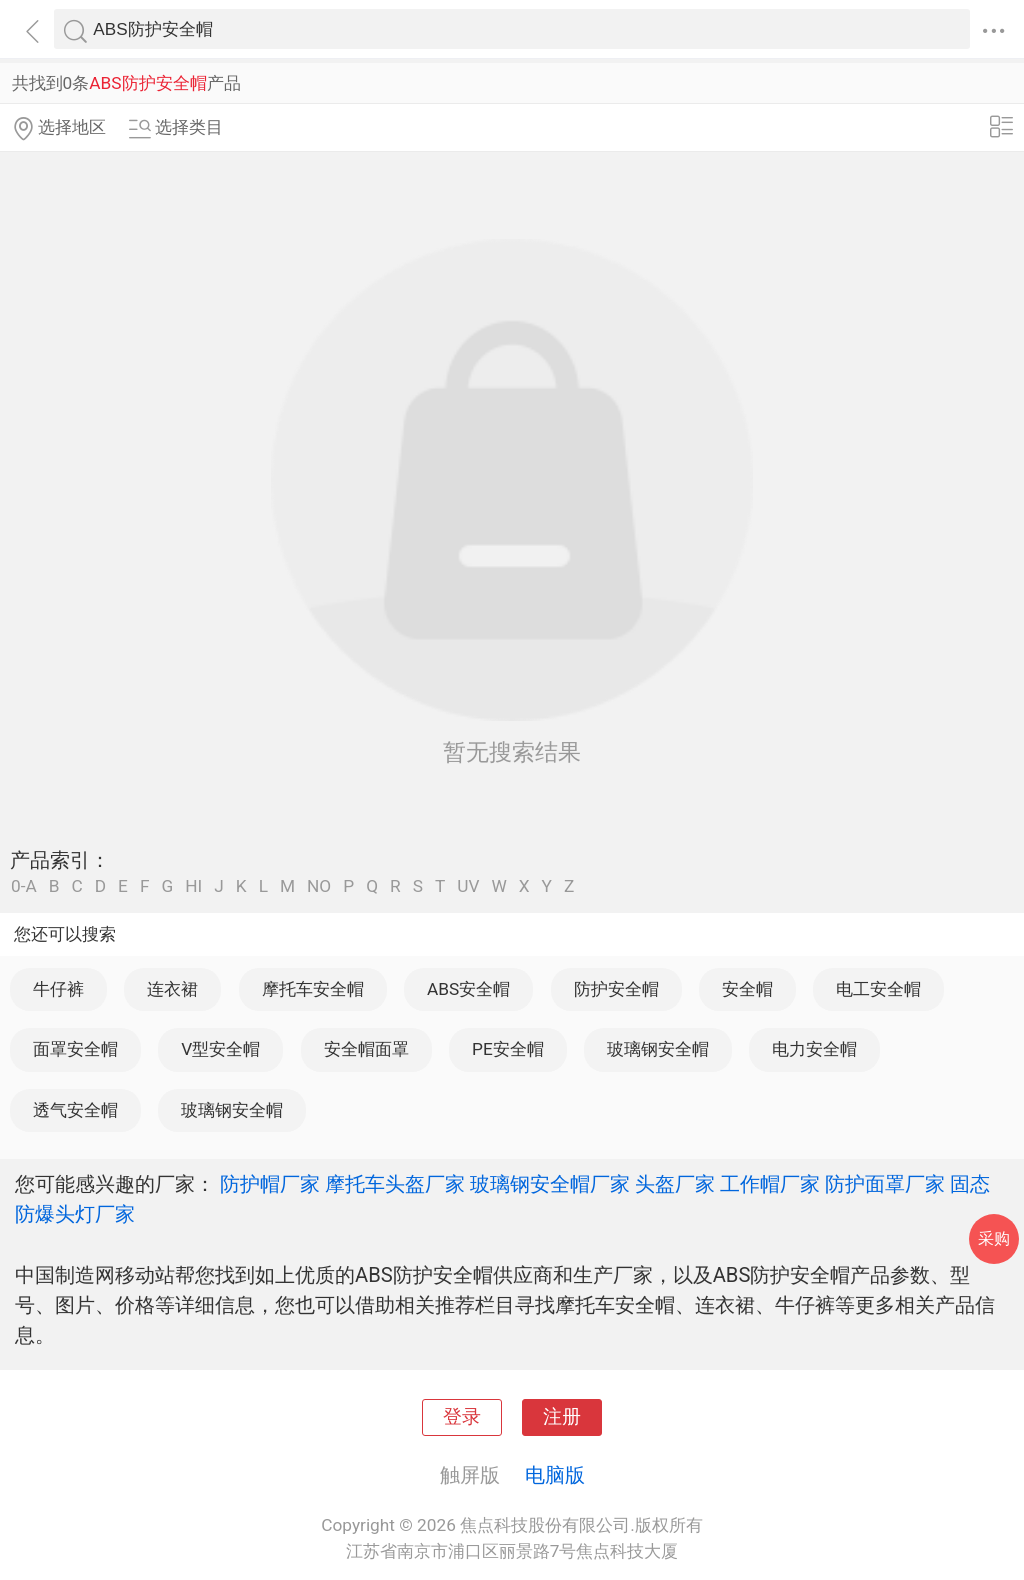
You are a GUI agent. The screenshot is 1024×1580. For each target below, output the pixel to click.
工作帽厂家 (770, 1184)
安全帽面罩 (366, 1049)
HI (193, 886)
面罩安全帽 (75, 1049)
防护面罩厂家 (885, 1184)
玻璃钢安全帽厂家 (550, 1184)
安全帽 (747, 989)
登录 (462, 1417)
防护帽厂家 (270, 1184)
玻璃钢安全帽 (658, 1049)
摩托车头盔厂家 (395, 1184)
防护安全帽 (616, 989)
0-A (24, 886)
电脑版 (555, 1475)
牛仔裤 (58, 989)
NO (319, 886)
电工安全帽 (878, 989)
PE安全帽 (508, 1049)
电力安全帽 (814, 1049)
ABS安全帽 (468, 989)
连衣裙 (172, 989)
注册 (562, 1417)
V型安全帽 (220, 1049)
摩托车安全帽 (313, 989)
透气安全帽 (75, 1110)
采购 (994, 1238)
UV (468, 886)
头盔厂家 (675, 1184)
